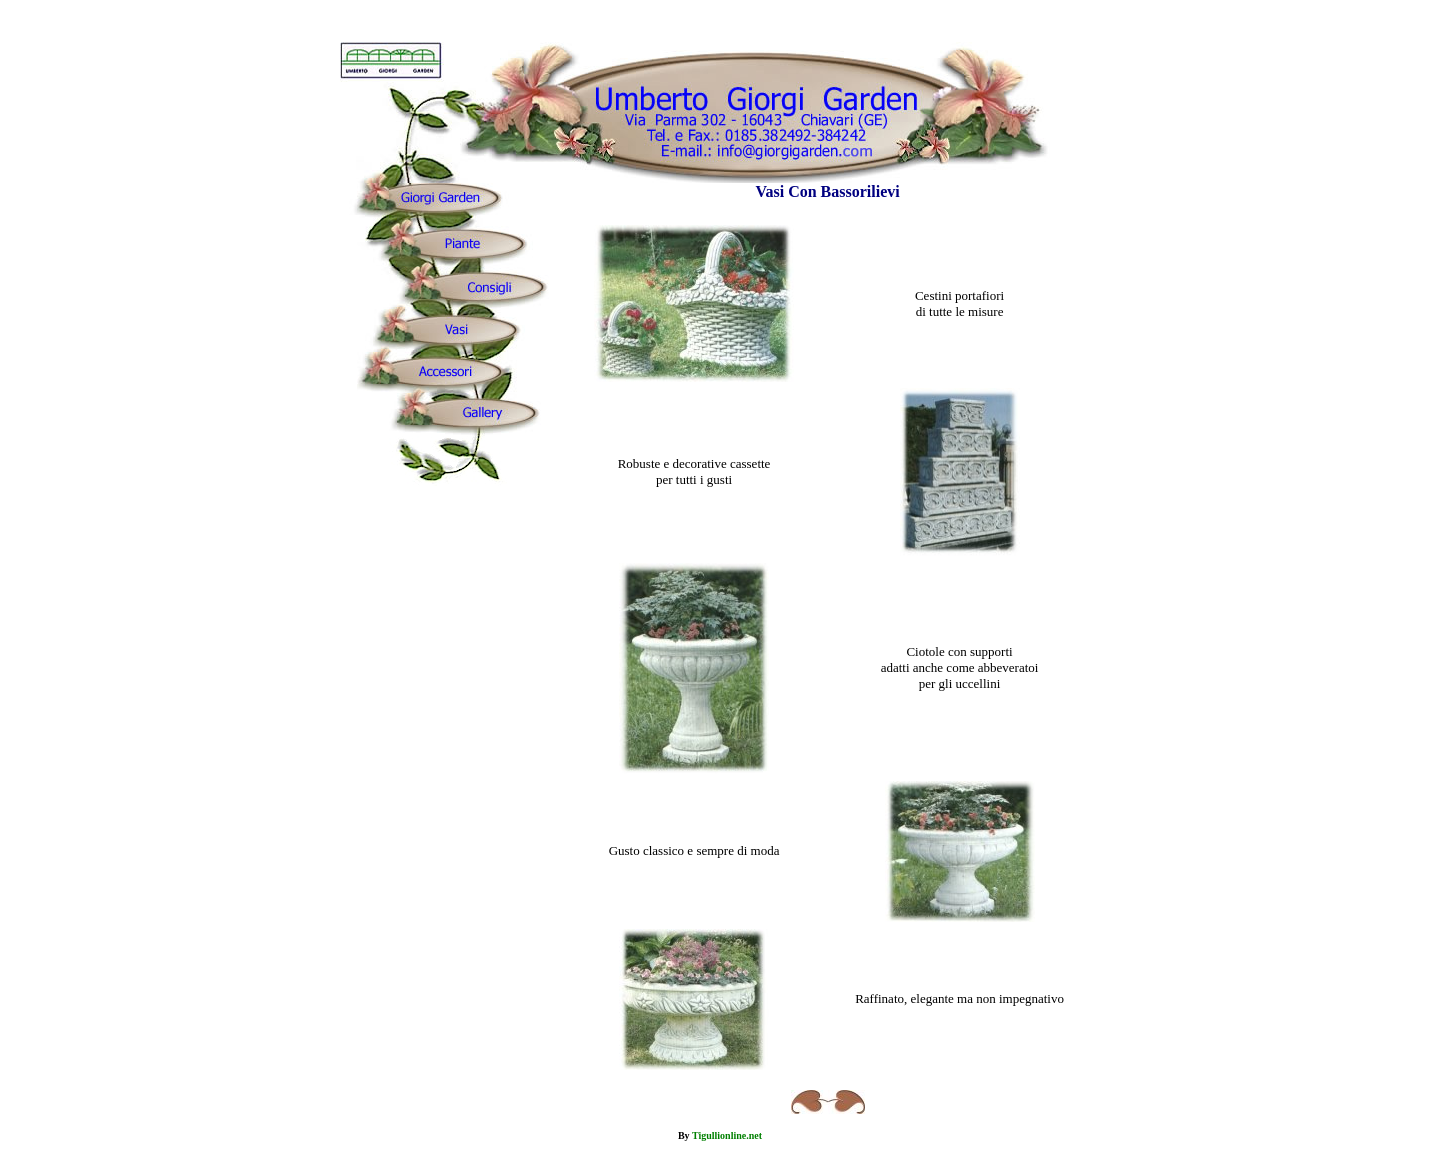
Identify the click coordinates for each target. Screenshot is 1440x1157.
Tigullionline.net (727, 1135)
